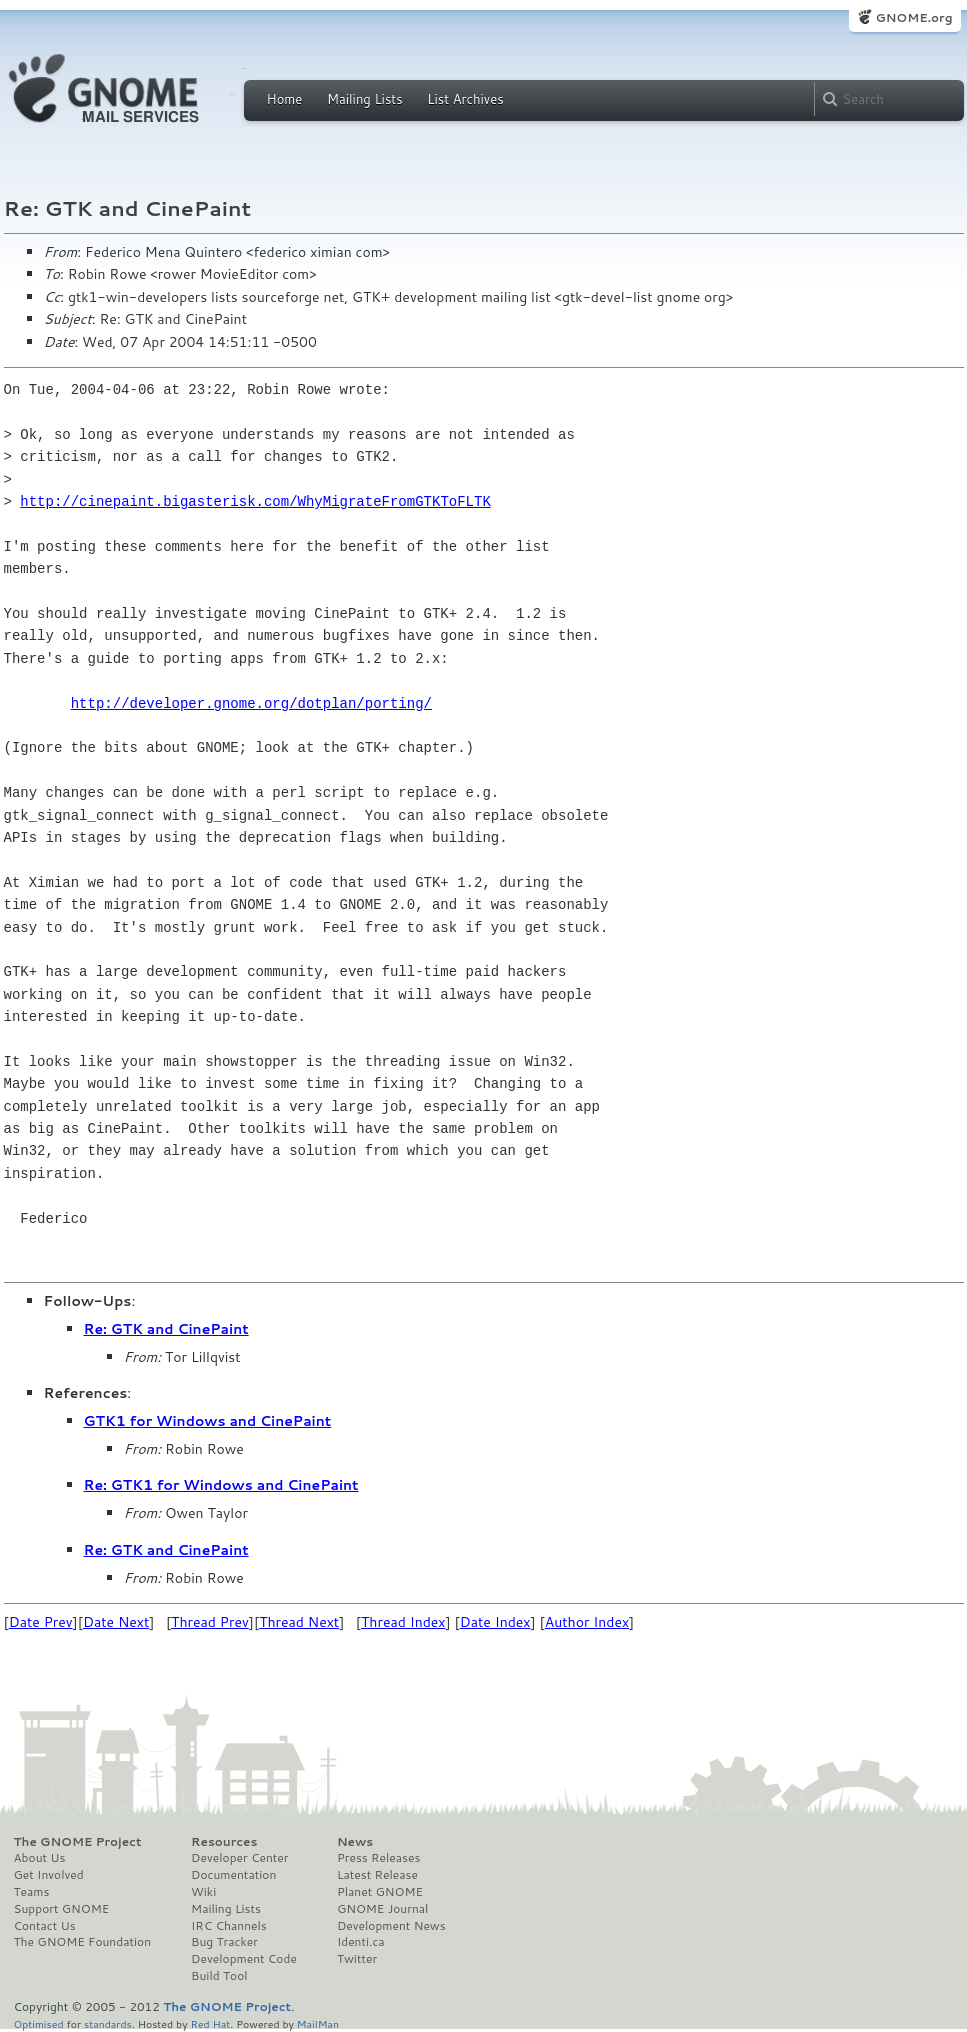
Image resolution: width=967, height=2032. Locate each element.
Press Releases (378, 1858)
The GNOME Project (78, 1842)
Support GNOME (62, 1909)
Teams (32, 1892)
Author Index (587, 1622)
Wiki (203, 1892)
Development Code (244, 1959)
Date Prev (41, 1622)
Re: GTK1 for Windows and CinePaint (221, 1485)
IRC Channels (229, 1926)
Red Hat (210, 2023)
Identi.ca (361, 1942)
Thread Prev (210, 1622)
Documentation (233, 1875)
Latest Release (377, 1875)
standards (108, 2023)
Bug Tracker (224, 1942)
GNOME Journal (383, 1909)
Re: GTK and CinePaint (166, 1329)
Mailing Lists (365, 99)
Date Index (495, 1622)
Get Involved (49, 1875)
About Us (40, 1858)
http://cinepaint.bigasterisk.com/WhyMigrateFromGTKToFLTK (255, 501)
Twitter (357, 1959)
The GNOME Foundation (83, 1942)
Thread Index (403, 1622)
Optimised (39, 2023)
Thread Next (299, 1622)
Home (285, 99)
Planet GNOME (380, 1892)
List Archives (465, 99)
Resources (224, 1842)
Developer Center (239, 1858)
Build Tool (219, 1976)
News (355, 1842)
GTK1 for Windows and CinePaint (208, 1421)
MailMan (318, 2023)
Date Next (116, 1622)
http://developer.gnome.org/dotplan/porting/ (251, 703)
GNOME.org (913, 17)
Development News (391, 1926)
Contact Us (45, 1926)
